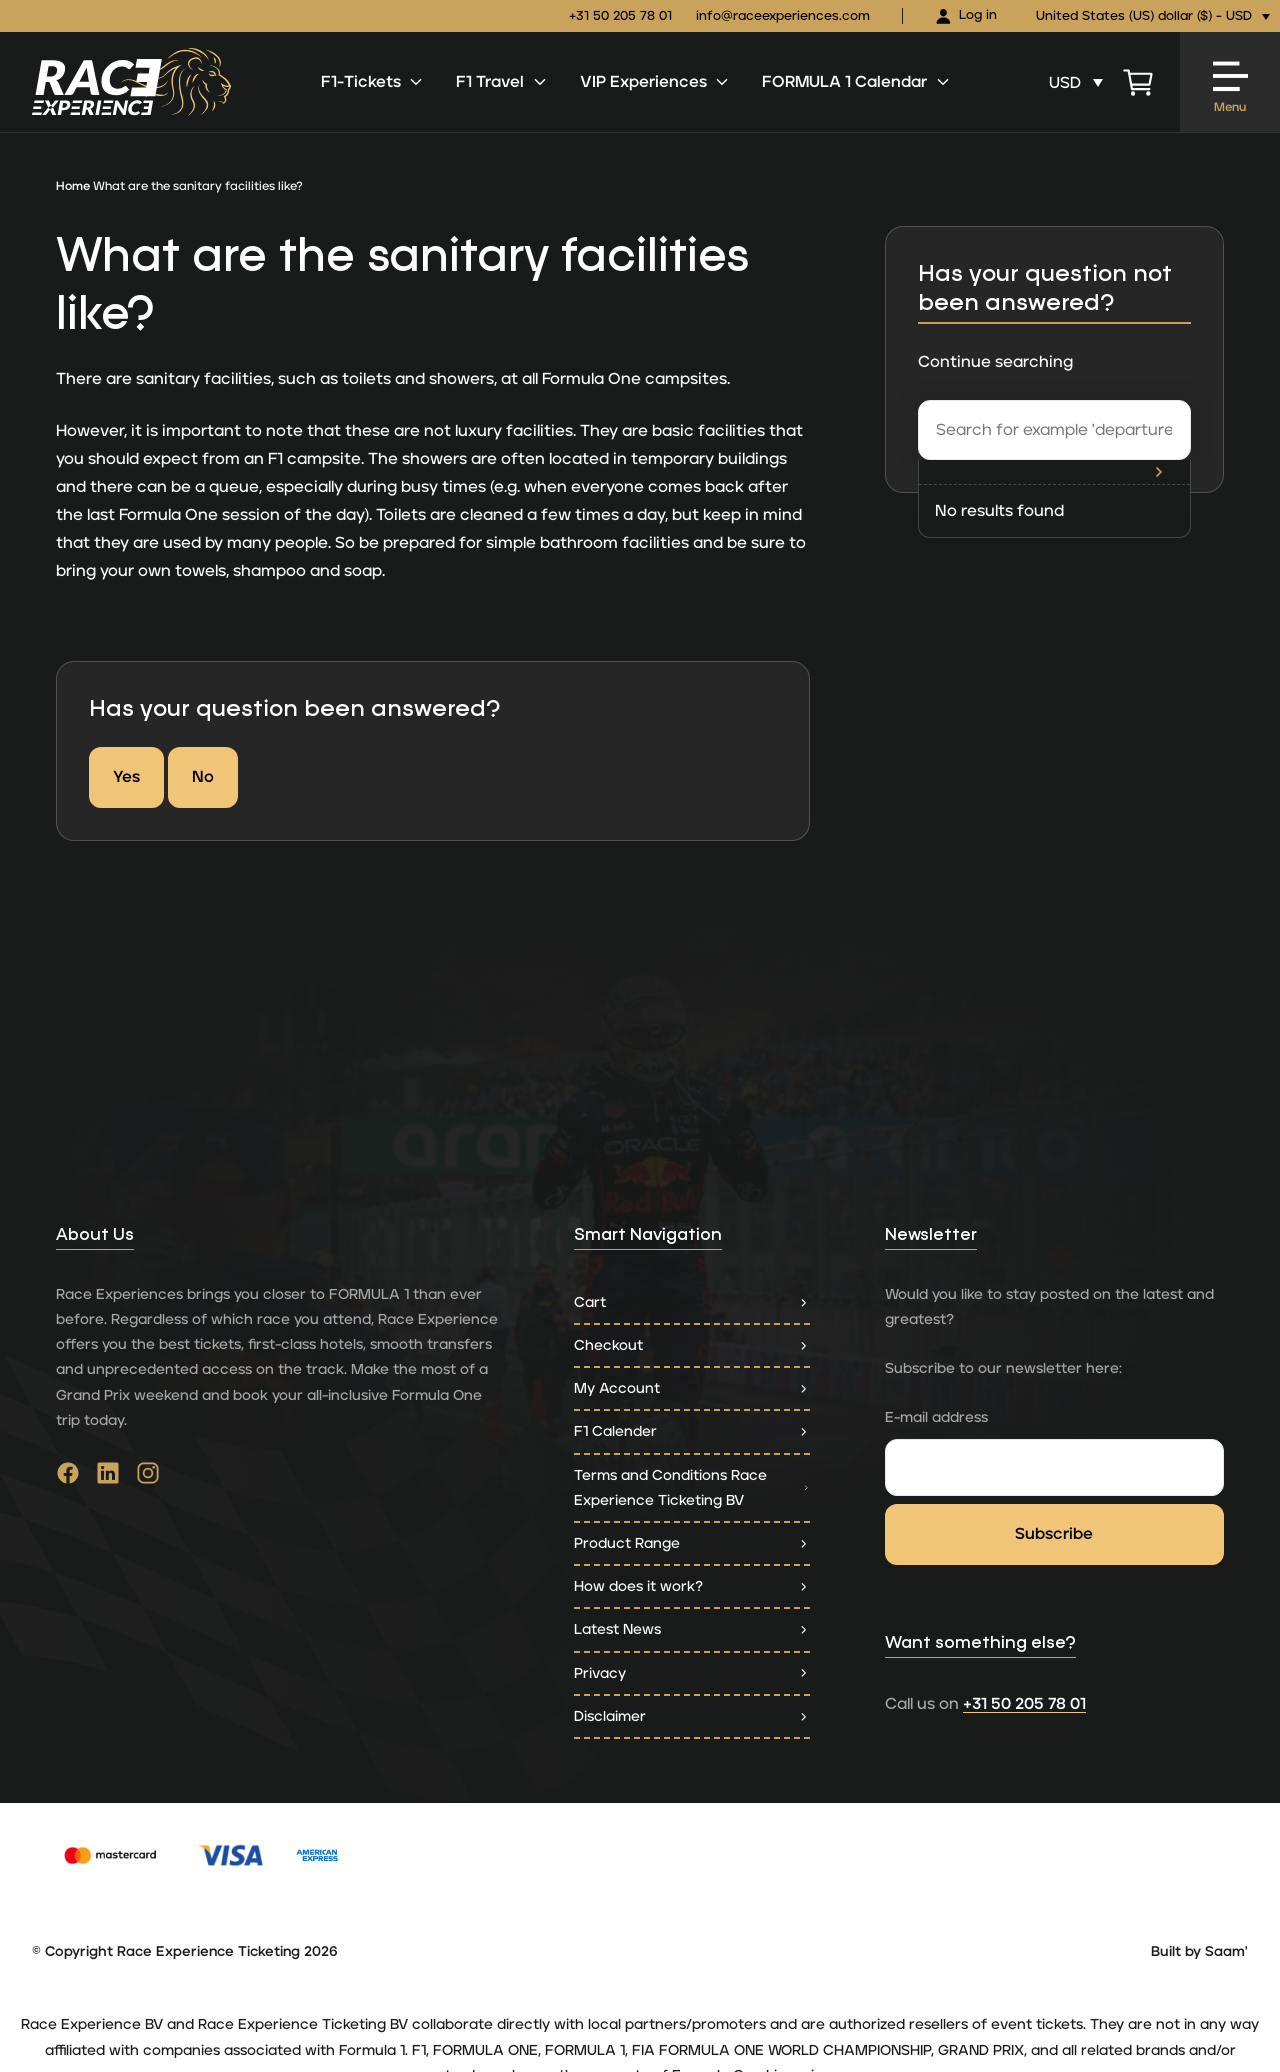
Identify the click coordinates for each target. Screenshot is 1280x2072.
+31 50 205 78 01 (620, 16)
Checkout (692, 1345)
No (203, 777)
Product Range (692, 1543)
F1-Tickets (373, 82)
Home (73, 186)
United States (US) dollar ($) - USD (1144, 16)
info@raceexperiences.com (783, 16)
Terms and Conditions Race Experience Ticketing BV (692, 1488)
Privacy (692, 1673)
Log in (966, 16)
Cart (692, 1302)
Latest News (692, 1629)
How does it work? (692, 1586)
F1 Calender (692, 1431)
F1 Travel (502, 82)
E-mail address (936, 1417)
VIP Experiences (655, 82)
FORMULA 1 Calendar (856, 82)
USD (1065, 83)
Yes (126, 777)
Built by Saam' (1199, 1952)
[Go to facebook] (68, 1478)
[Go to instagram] (148, 1478)
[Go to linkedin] (108, 1478)
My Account (692, 1388)
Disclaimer (692, 1716)
